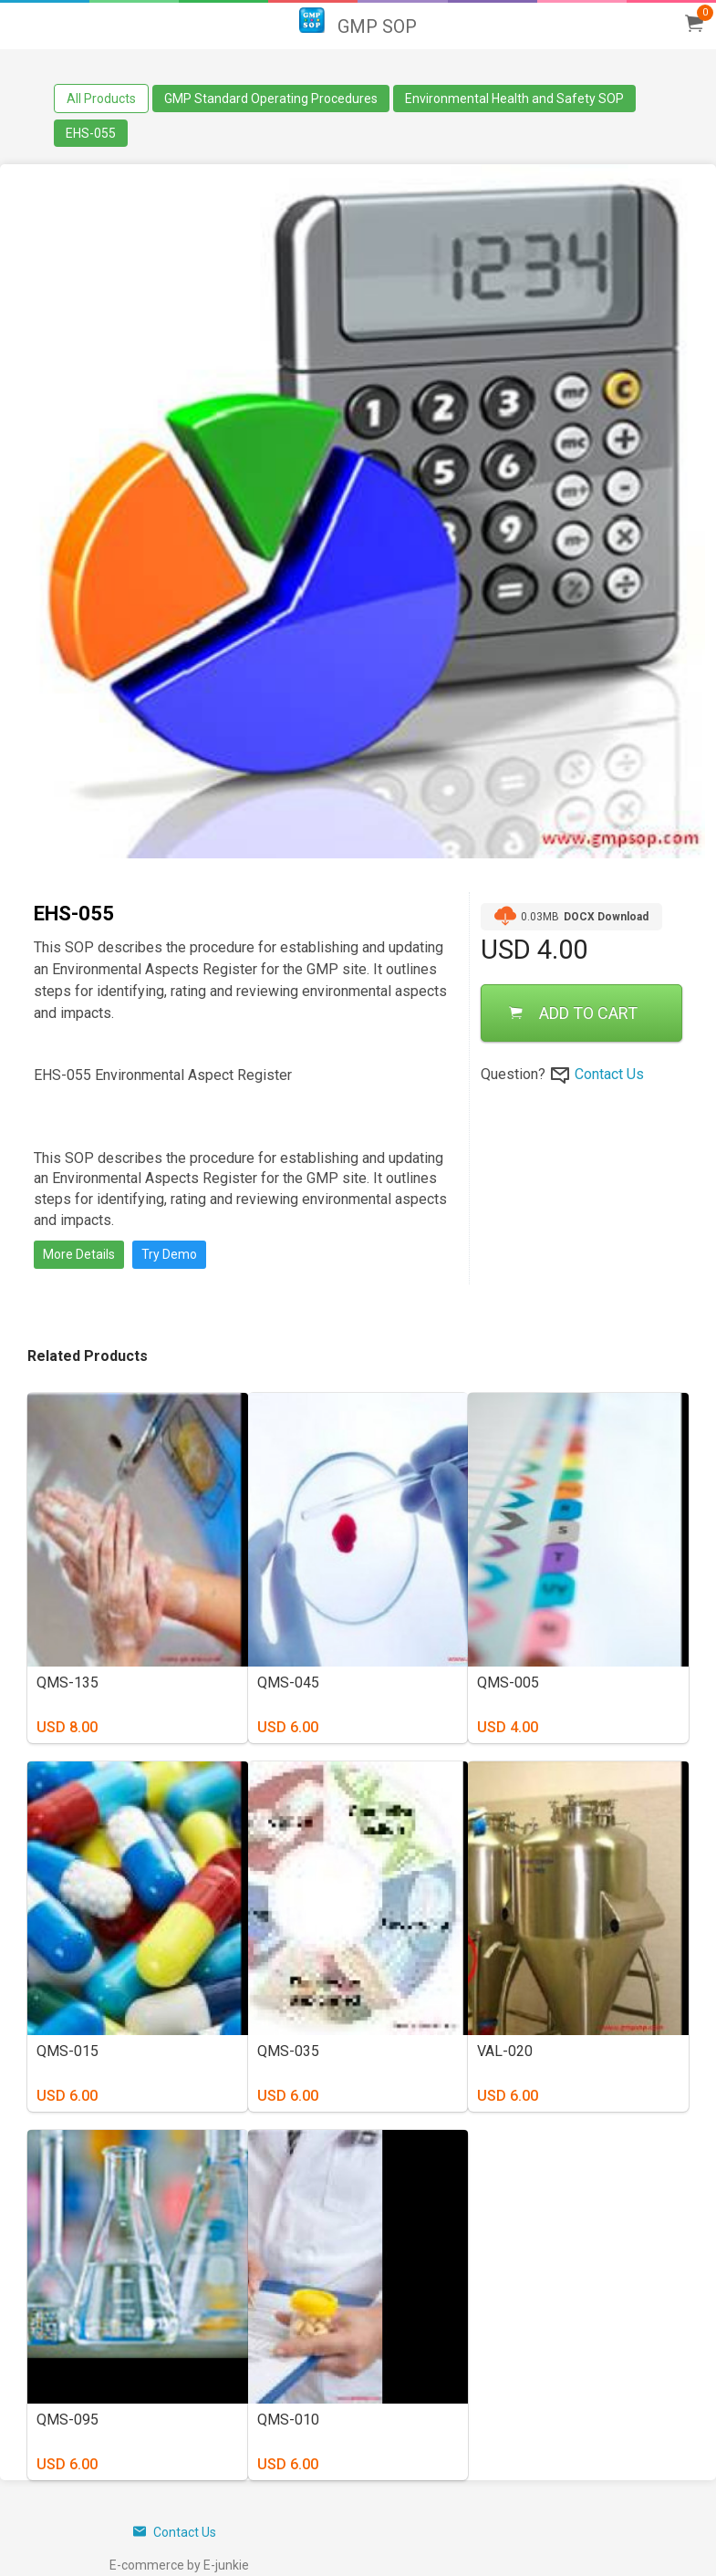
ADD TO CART (573, 1013)
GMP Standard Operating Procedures (271, 98)
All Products (101, 98)
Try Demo (169, 1254)
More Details (79, 1254)
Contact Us (609, 1074)
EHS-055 (91, 133)
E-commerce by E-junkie (179, 2565)
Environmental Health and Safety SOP (514, 98)
